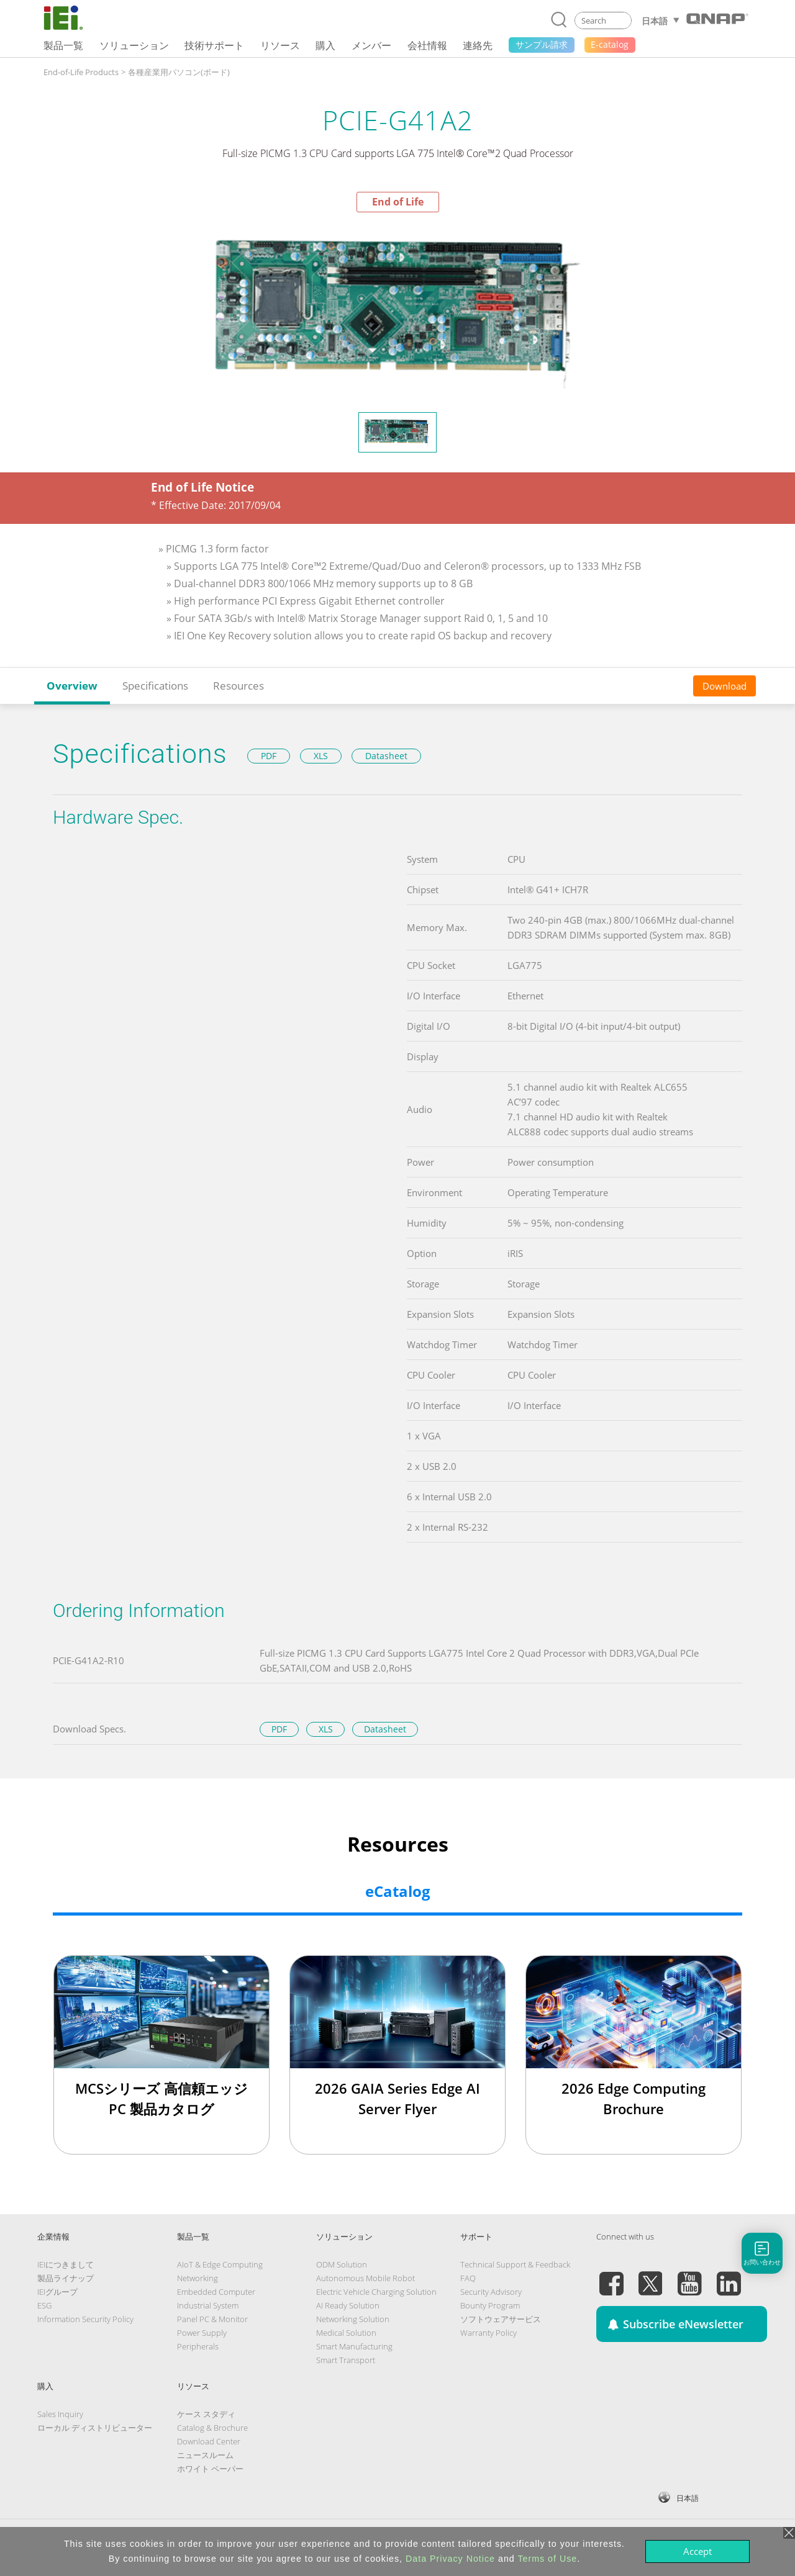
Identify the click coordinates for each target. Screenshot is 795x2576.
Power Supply (202, 2332)
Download (724, 686)
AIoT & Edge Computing (220, 2264)
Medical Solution (346, 2332)
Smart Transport (345, 2360)
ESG (44, 2305)
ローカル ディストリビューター (94, 2427)
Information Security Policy (85, 2319)
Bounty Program (490, 2305)
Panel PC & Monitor (212, 2319)
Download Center (208, 2441)
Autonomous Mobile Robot (365, 2278)
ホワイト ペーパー (210, 2468)
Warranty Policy (488, 2332)
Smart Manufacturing (354, 2346)
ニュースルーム (205, 2455)
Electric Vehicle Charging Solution (376, 2291)
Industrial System (207, 2305)
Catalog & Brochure (212, 2427)
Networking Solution (352, 2319)
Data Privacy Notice (450, 2559)
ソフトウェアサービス (500, 2319)
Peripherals (198, 2346)
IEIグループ (57, 2291)
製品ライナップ (65, 2278)
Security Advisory (491, 2291)
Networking (197, 2278)
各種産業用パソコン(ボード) (179, 72)
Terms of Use (547, 2559)
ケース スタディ (206, 2414)
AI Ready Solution (347, 2305)
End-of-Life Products (81, 72)
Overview (72, 685)
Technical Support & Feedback (515, 2264)
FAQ (468, 2278)
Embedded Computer (216, 2291)
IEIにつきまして (65, 2264)
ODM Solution (341, 2264)
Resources (238, 685)
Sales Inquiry (60, 2414)
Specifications (155, 685)
